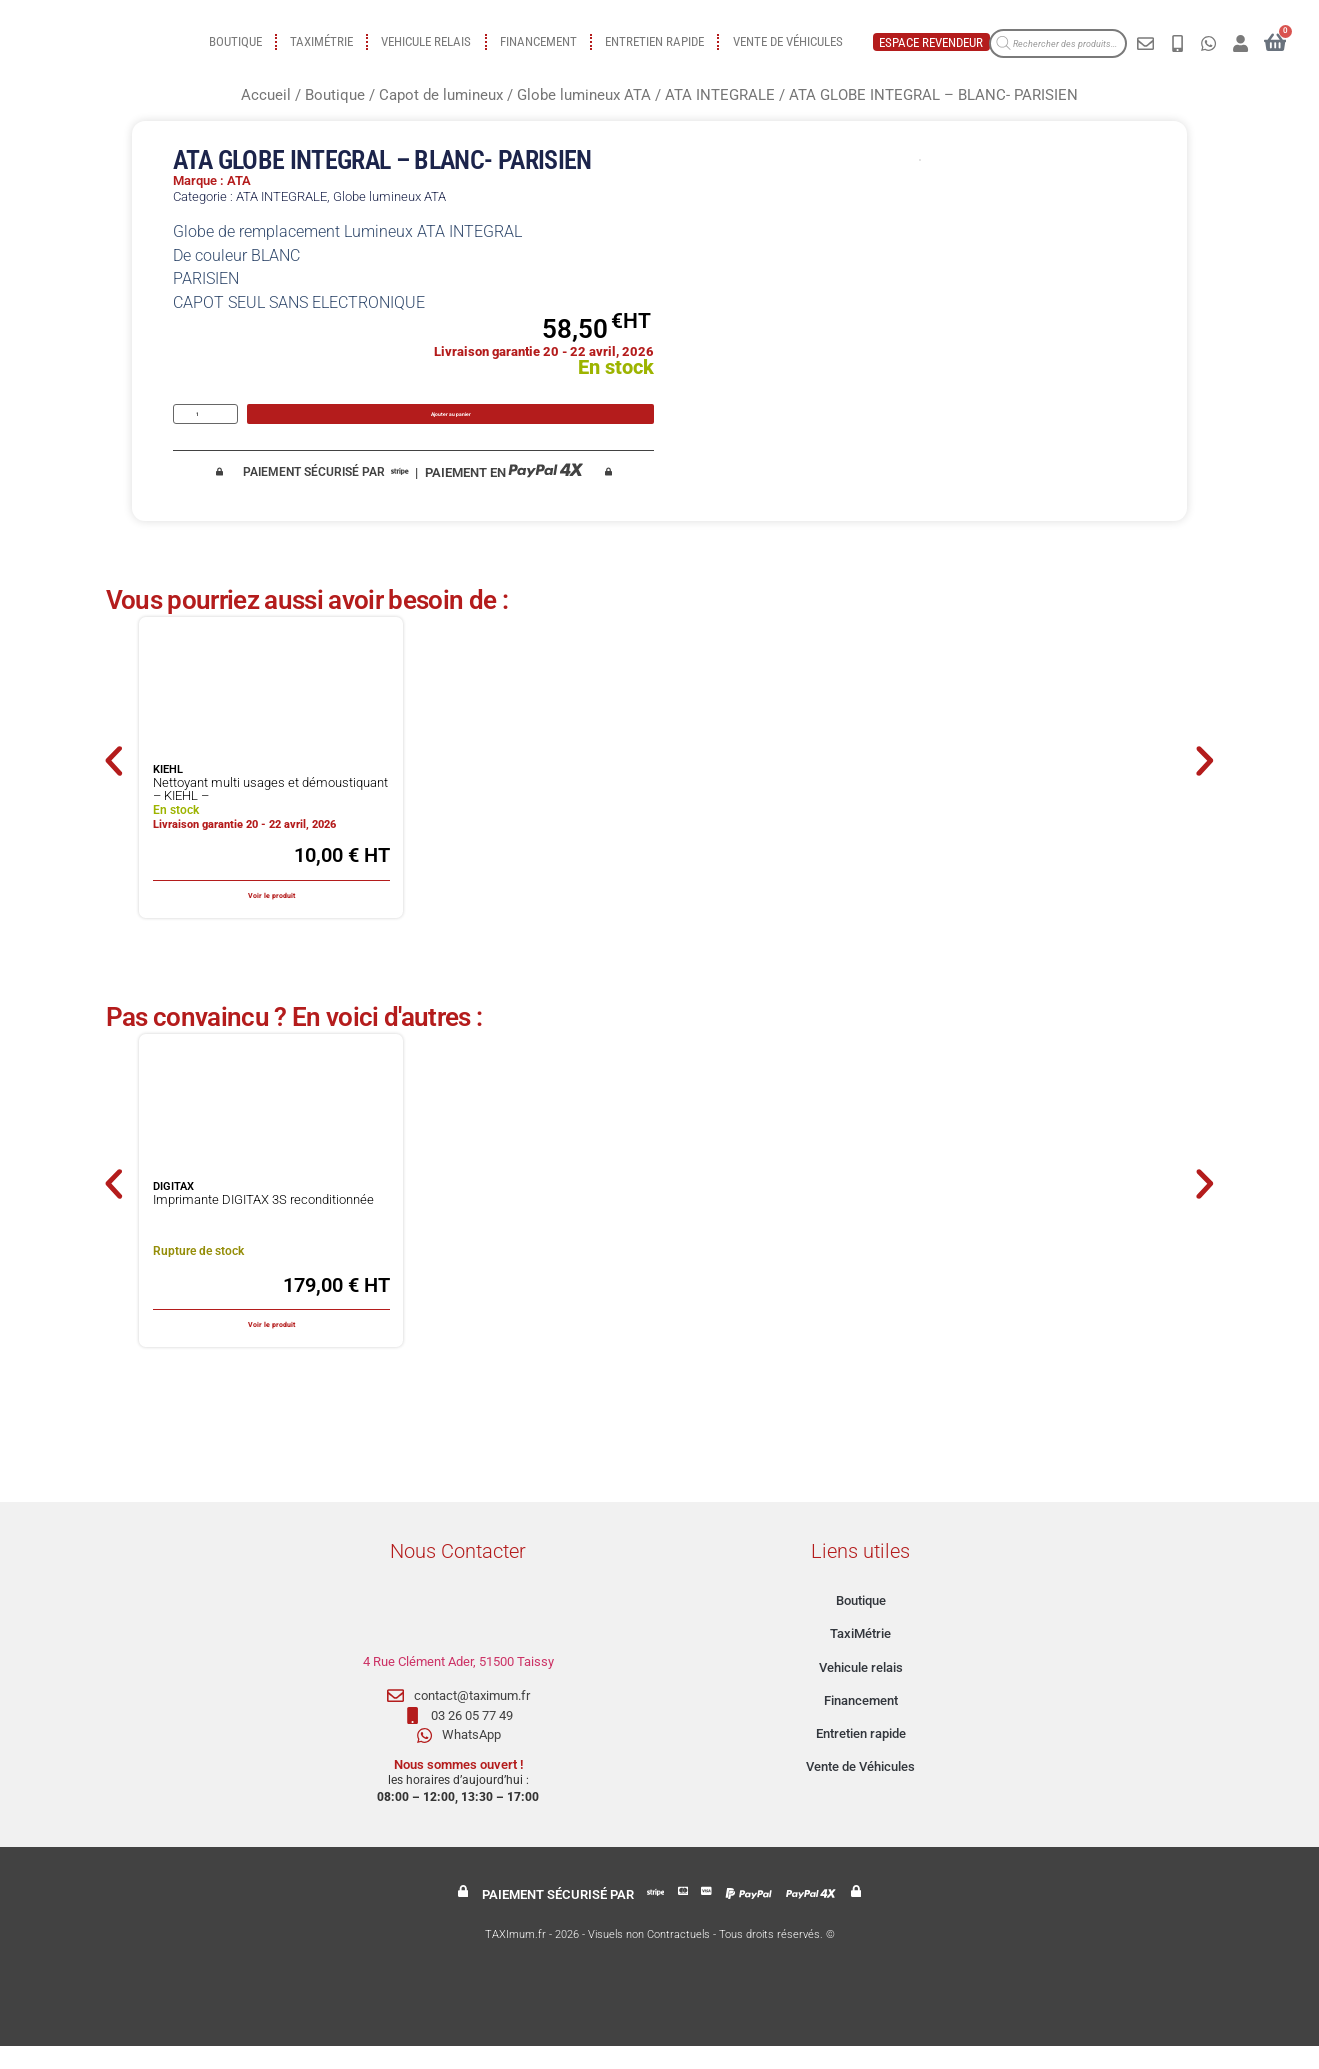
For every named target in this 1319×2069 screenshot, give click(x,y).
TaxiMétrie (321, 41)
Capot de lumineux (441, 95)
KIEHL (168, 793)
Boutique (235, 41)
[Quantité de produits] (206, 426)
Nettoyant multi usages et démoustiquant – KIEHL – (270, 813)
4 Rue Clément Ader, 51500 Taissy (458, 1684)
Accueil (266, 95)
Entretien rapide (654, 41)
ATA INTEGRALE (720, 95)
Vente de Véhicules (788, 41)
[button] (99, 784)
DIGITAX (173, 1210)
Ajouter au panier (452, 425)
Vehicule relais (426, 41)
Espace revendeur (931, 42)
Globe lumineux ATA (584, 95)
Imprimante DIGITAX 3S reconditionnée (263, 1222)
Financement (538, 41)
